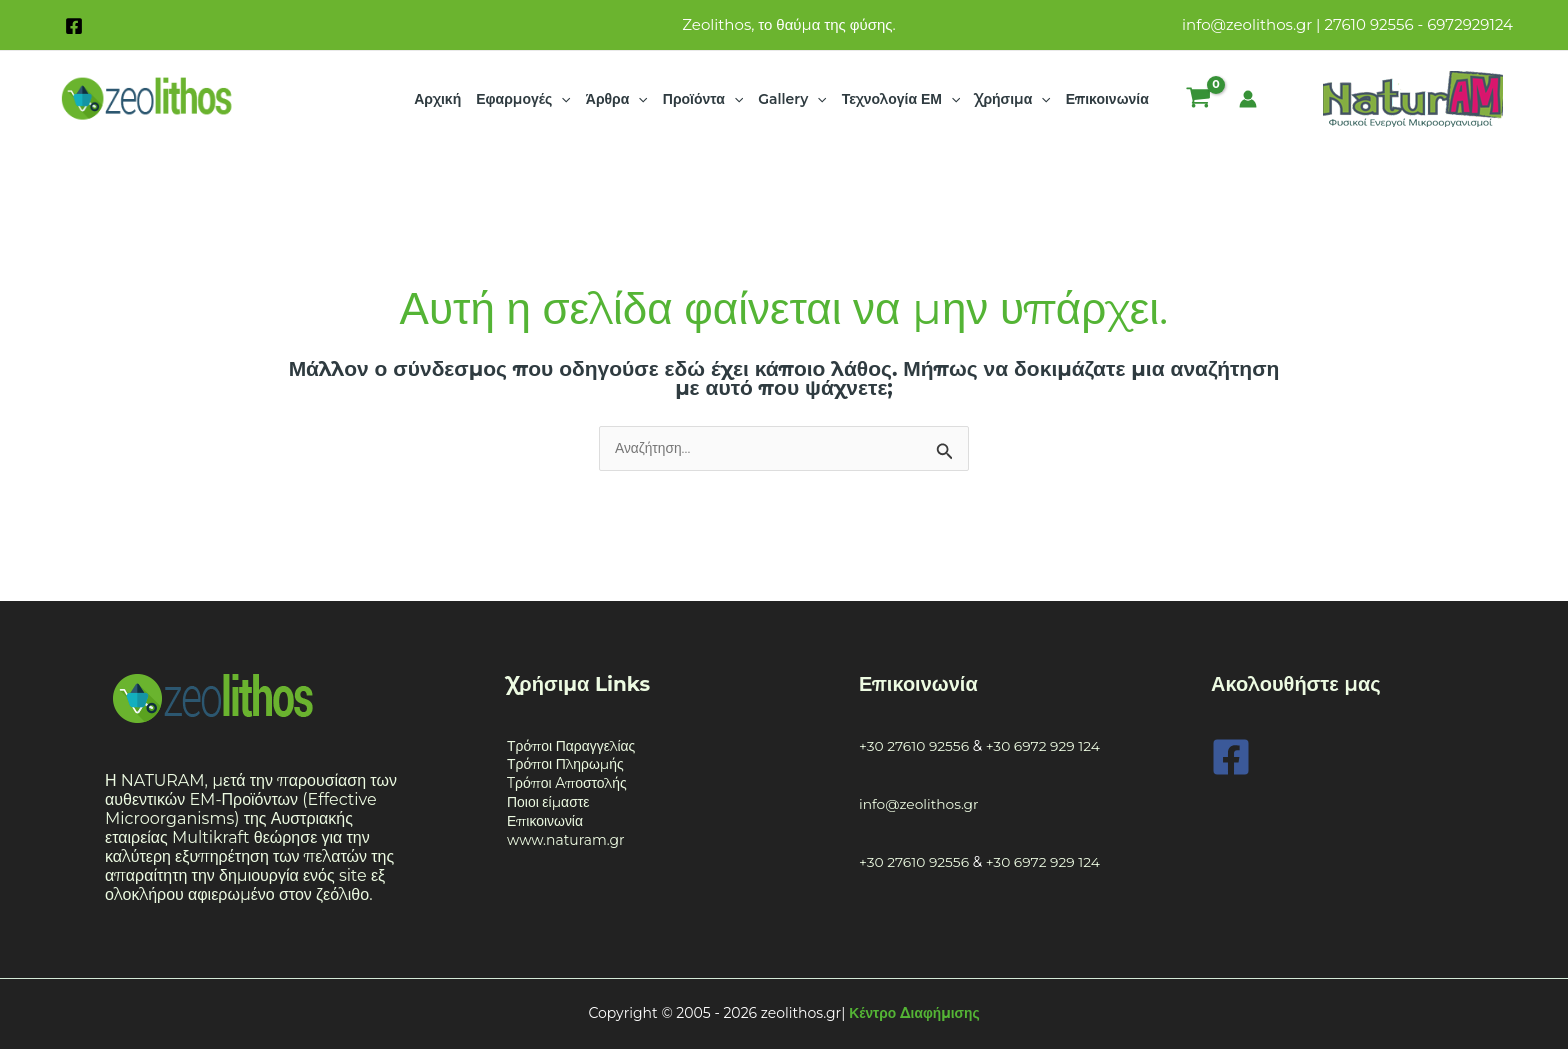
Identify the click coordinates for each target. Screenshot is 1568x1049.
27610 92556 (1368, 24)
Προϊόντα (703, 99)
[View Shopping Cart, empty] (1199, 99)
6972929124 (1470, 24)
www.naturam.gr (566, 840)
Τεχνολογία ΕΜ (901, 99)
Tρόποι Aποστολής (567, 784)
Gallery (792, 99)
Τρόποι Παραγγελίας (571, 746)
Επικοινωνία (1107, 99)
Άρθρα (617, 99)
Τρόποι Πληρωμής (565, 765)
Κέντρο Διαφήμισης (914, 1013)
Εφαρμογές (523, 99)
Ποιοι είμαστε (548, 803)
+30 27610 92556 (915, 746)
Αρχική (437, 99)
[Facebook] (74, 26)
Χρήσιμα (1012, 99)
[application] (561, 99)
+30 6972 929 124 (1044, 746)
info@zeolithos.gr (1247, 24)
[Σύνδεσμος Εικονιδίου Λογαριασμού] (1248, 99)
